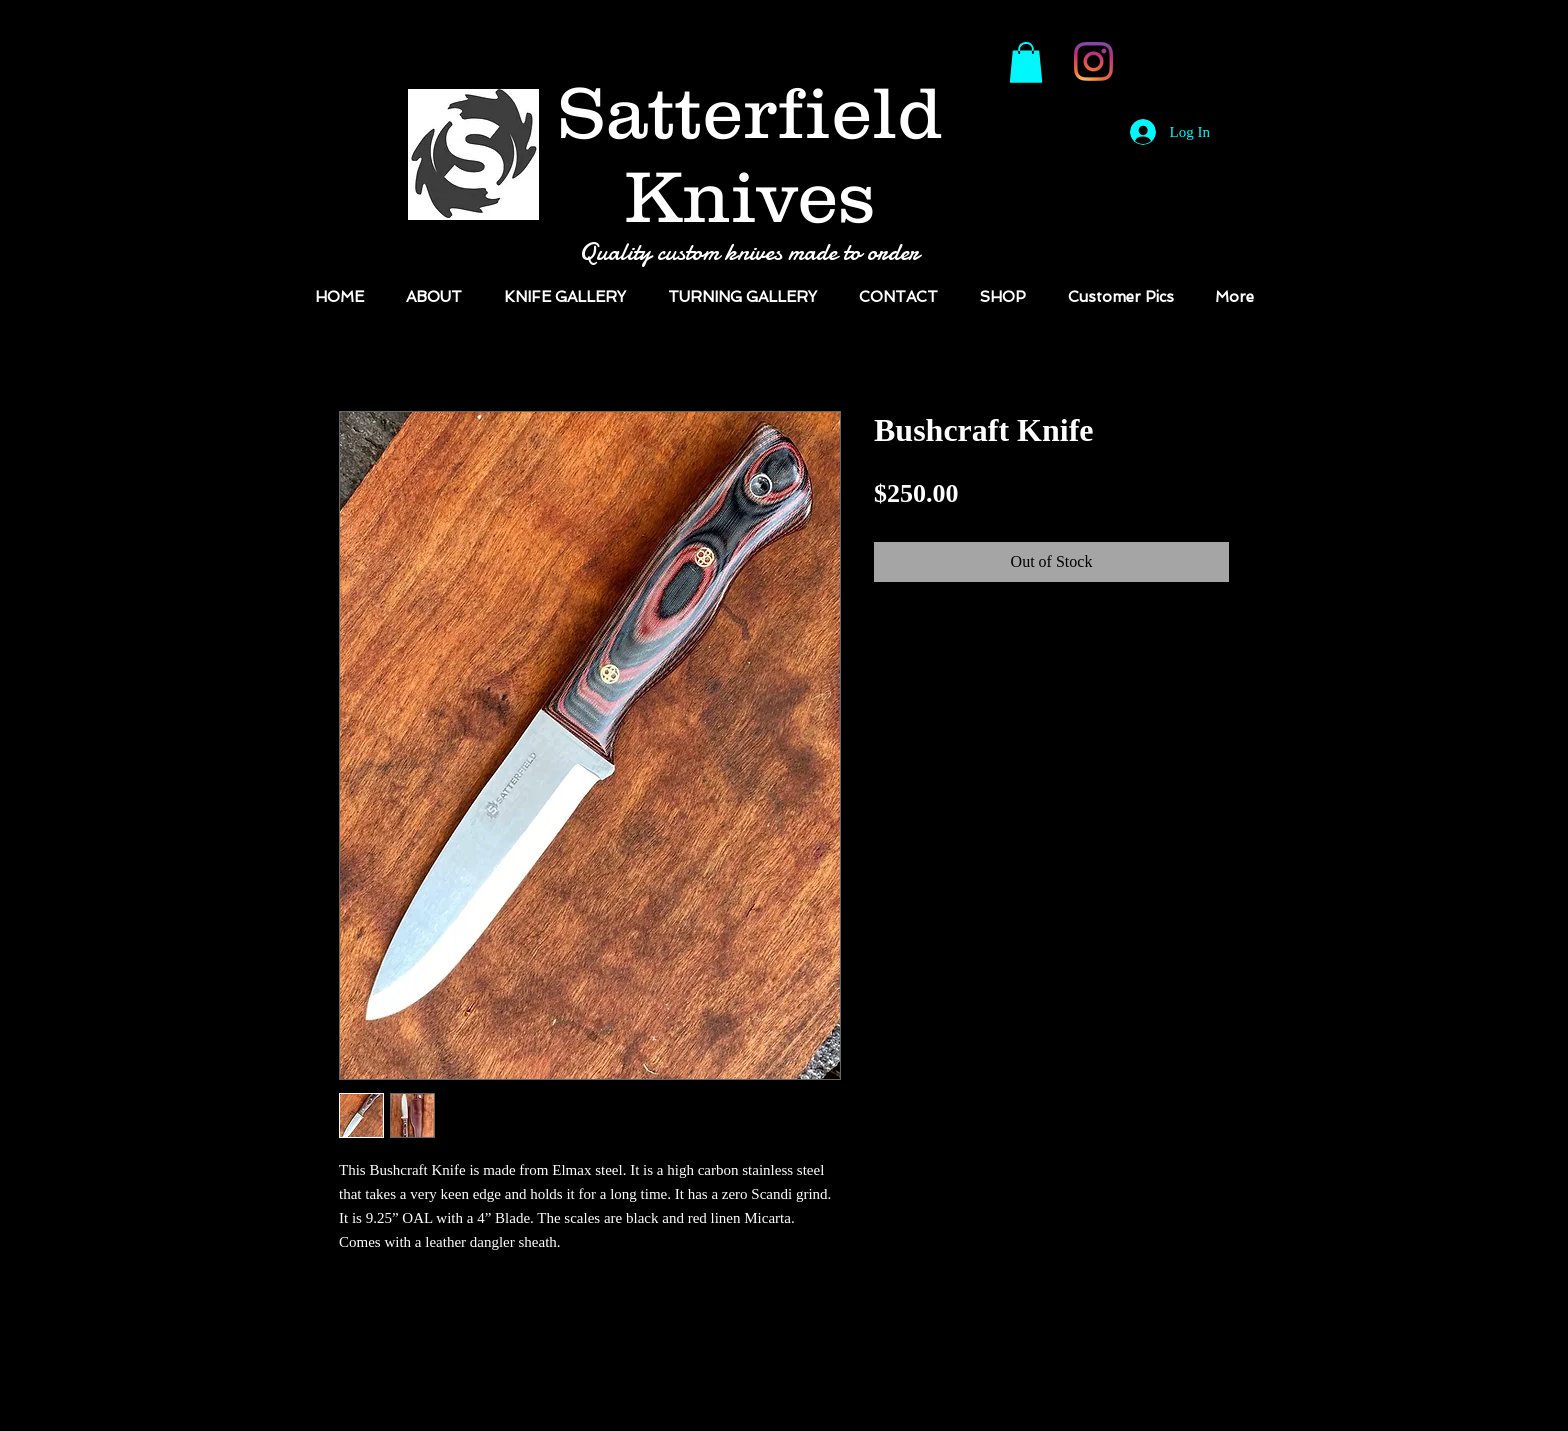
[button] (1026, 62)
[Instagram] (1093, 61)
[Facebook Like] (1175, 71)
